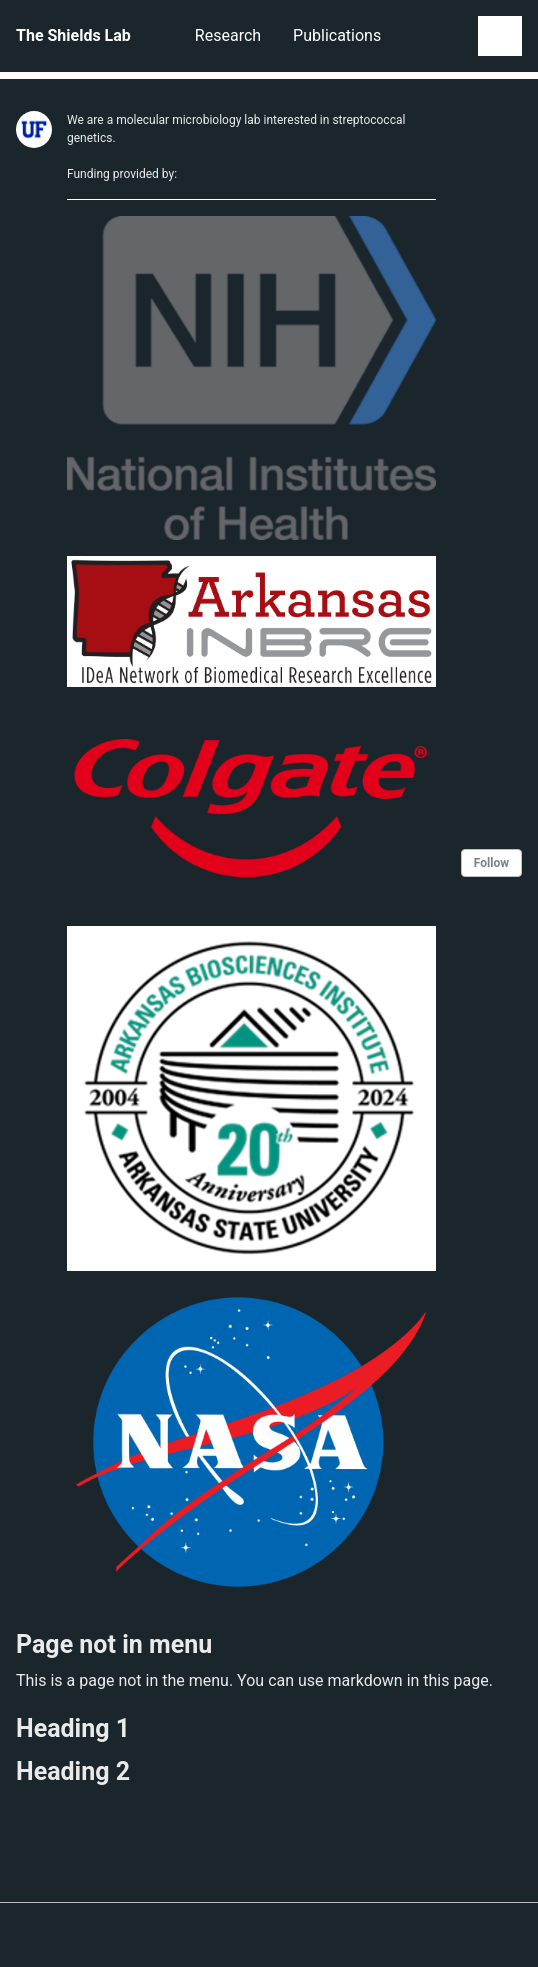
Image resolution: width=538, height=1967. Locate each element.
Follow (491, 863)
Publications (337, 35)
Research (228, 35)
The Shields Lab (73, 35)
